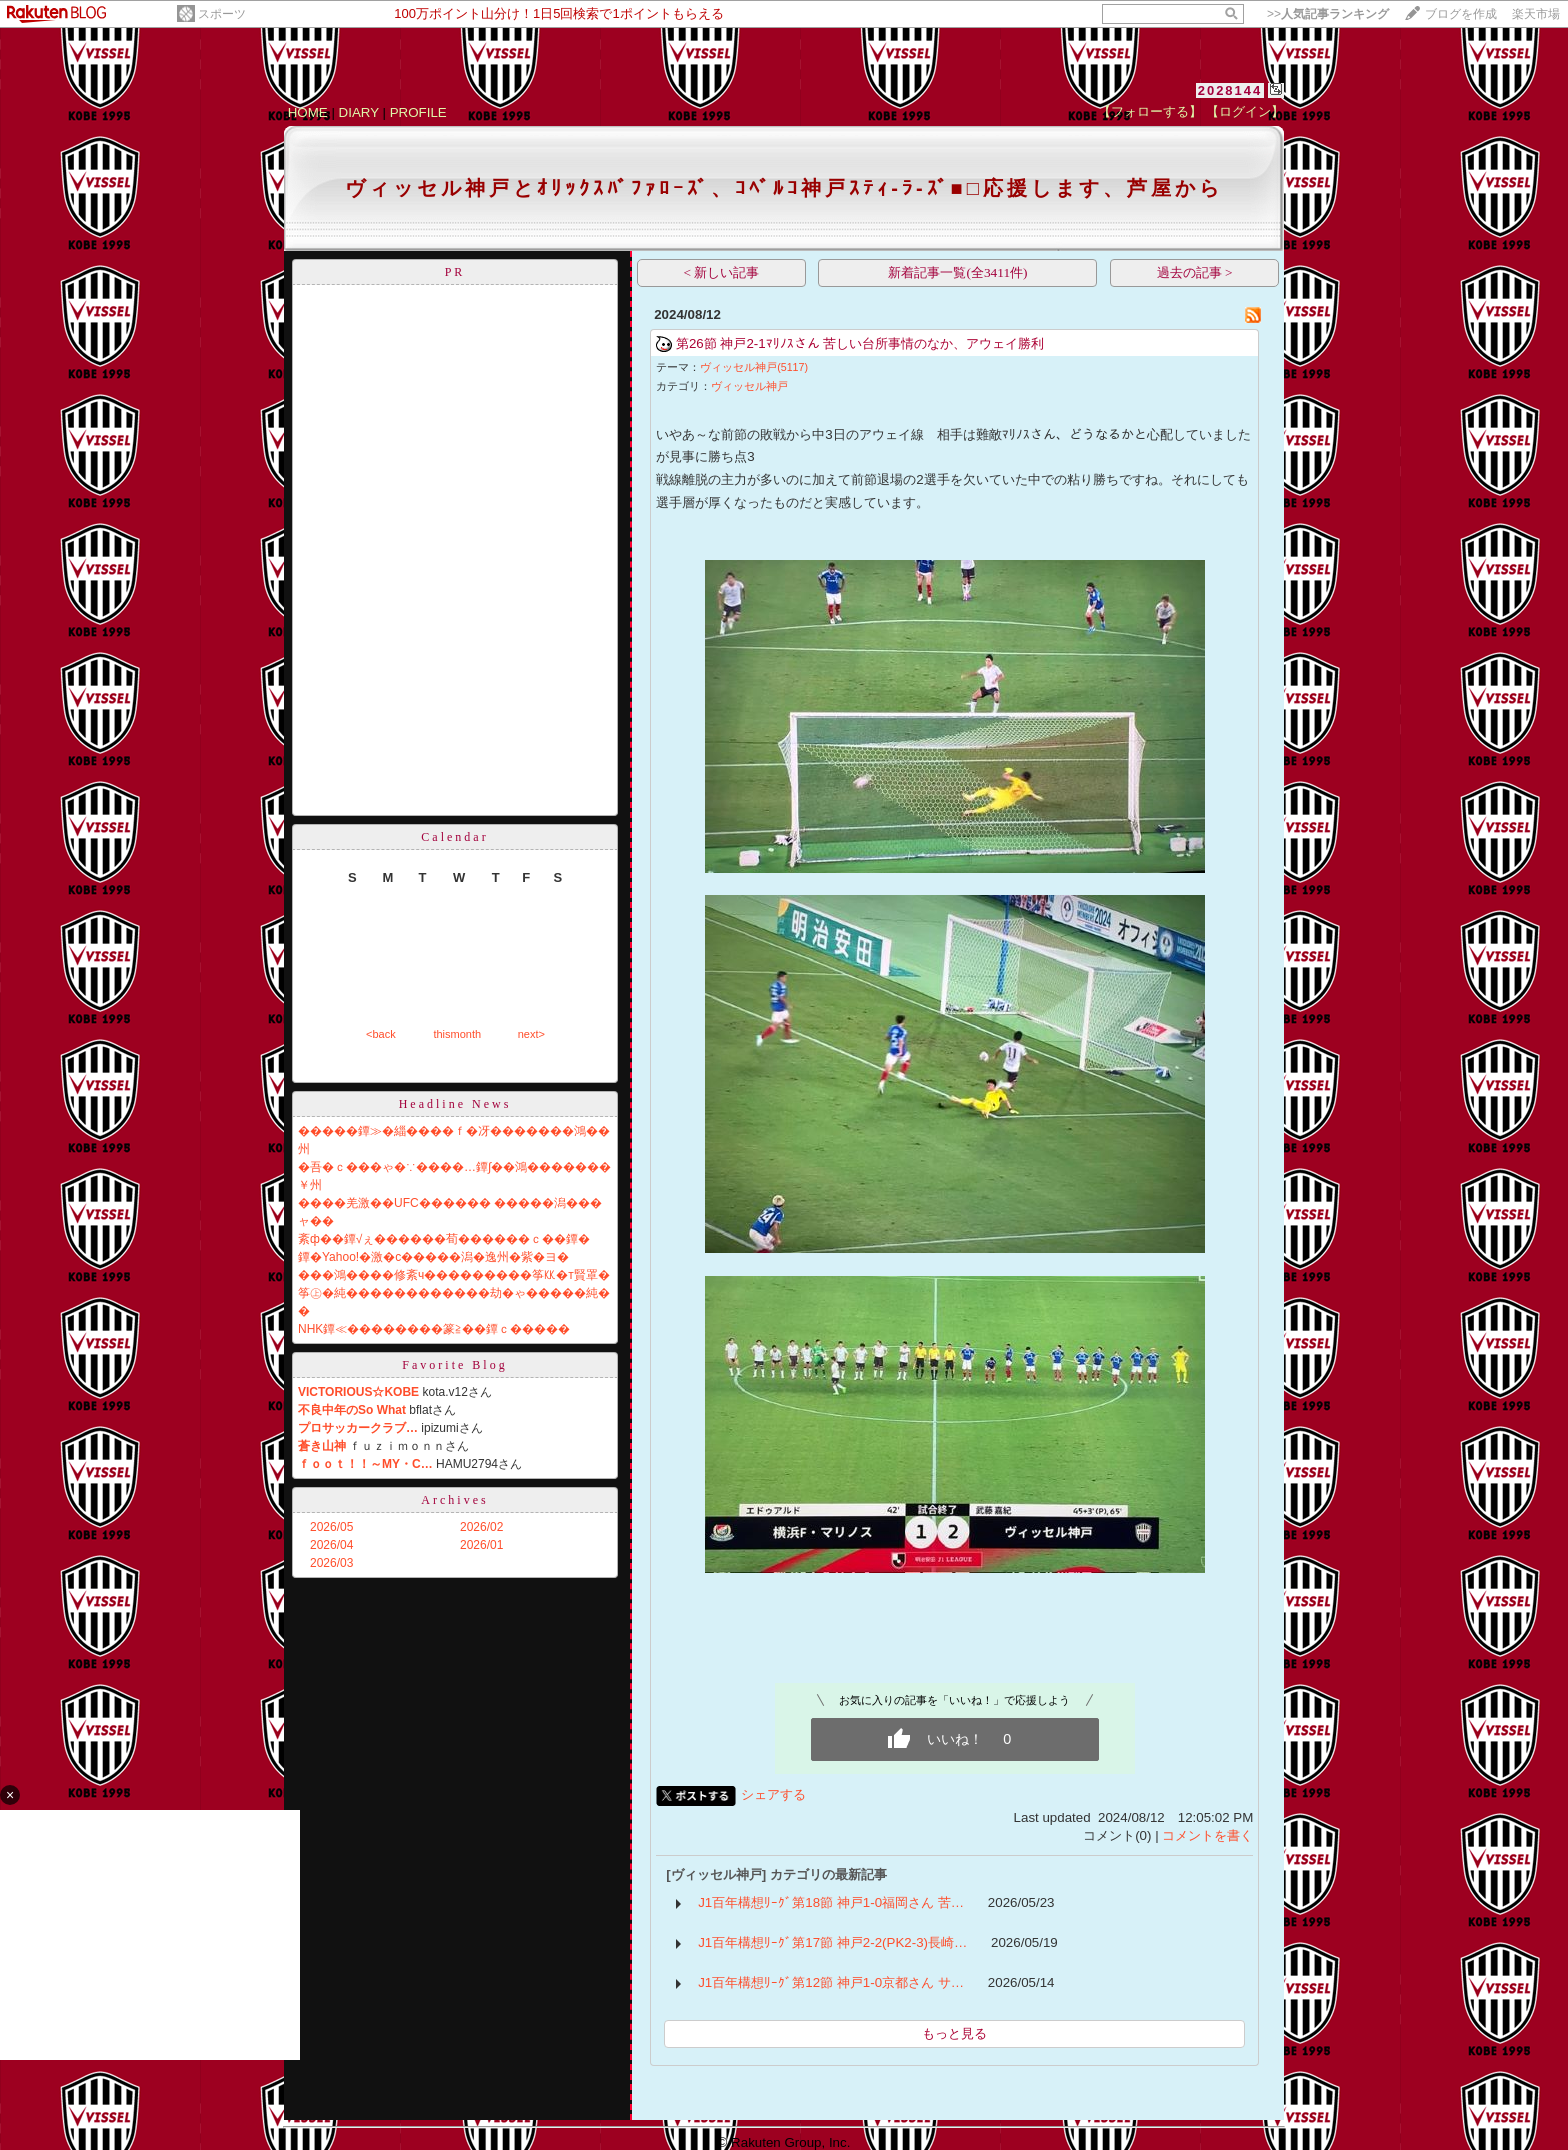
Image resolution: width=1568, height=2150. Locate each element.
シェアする (773, 1794)
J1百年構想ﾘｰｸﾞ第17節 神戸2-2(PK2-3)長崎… (832, 1942)
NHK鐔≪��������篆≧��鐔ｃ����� (434, 1329)
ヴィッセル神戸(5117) (754, 367)
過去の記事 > (1195, 272)
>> (1328, 14)
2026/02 (481, 1527)
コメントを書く (1207, 1835)
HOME (308, 112)
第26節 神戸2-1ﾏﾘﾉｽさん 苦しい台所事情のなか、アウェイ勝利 (860, 343)
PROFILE (418, 112)
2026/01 (481, 1545)
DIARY (359, 112)
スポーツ (222, 14)
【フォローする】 (1150, 111)
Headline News (455, 1104)
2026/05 (331, 1527)
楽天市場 (1536, 14)
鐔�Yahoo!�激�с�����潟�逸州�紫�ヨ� (433, 1257)
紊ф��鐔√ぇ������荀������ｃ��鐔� (444, 1239)
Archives (454, 1500)
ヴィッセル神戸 (749, 386)
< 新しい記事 (722, 272)
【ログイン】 (1245, 111)
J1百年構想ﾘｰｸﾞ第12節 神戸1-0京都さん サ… (831, 1982)
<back (381, 1034)
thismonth (457, 1034)
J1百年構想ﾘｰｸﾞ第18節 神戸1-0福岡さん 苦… (831, 1902)
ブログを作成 (1461, 14)
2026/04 (331, 1545)
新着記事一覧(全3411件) (957, 272)
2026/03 (331, 1563)
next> (531, 1034)
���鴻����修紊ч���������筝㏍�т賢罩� (454, 1275)
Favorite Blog (454, 1365)
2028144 (1230, 90)
